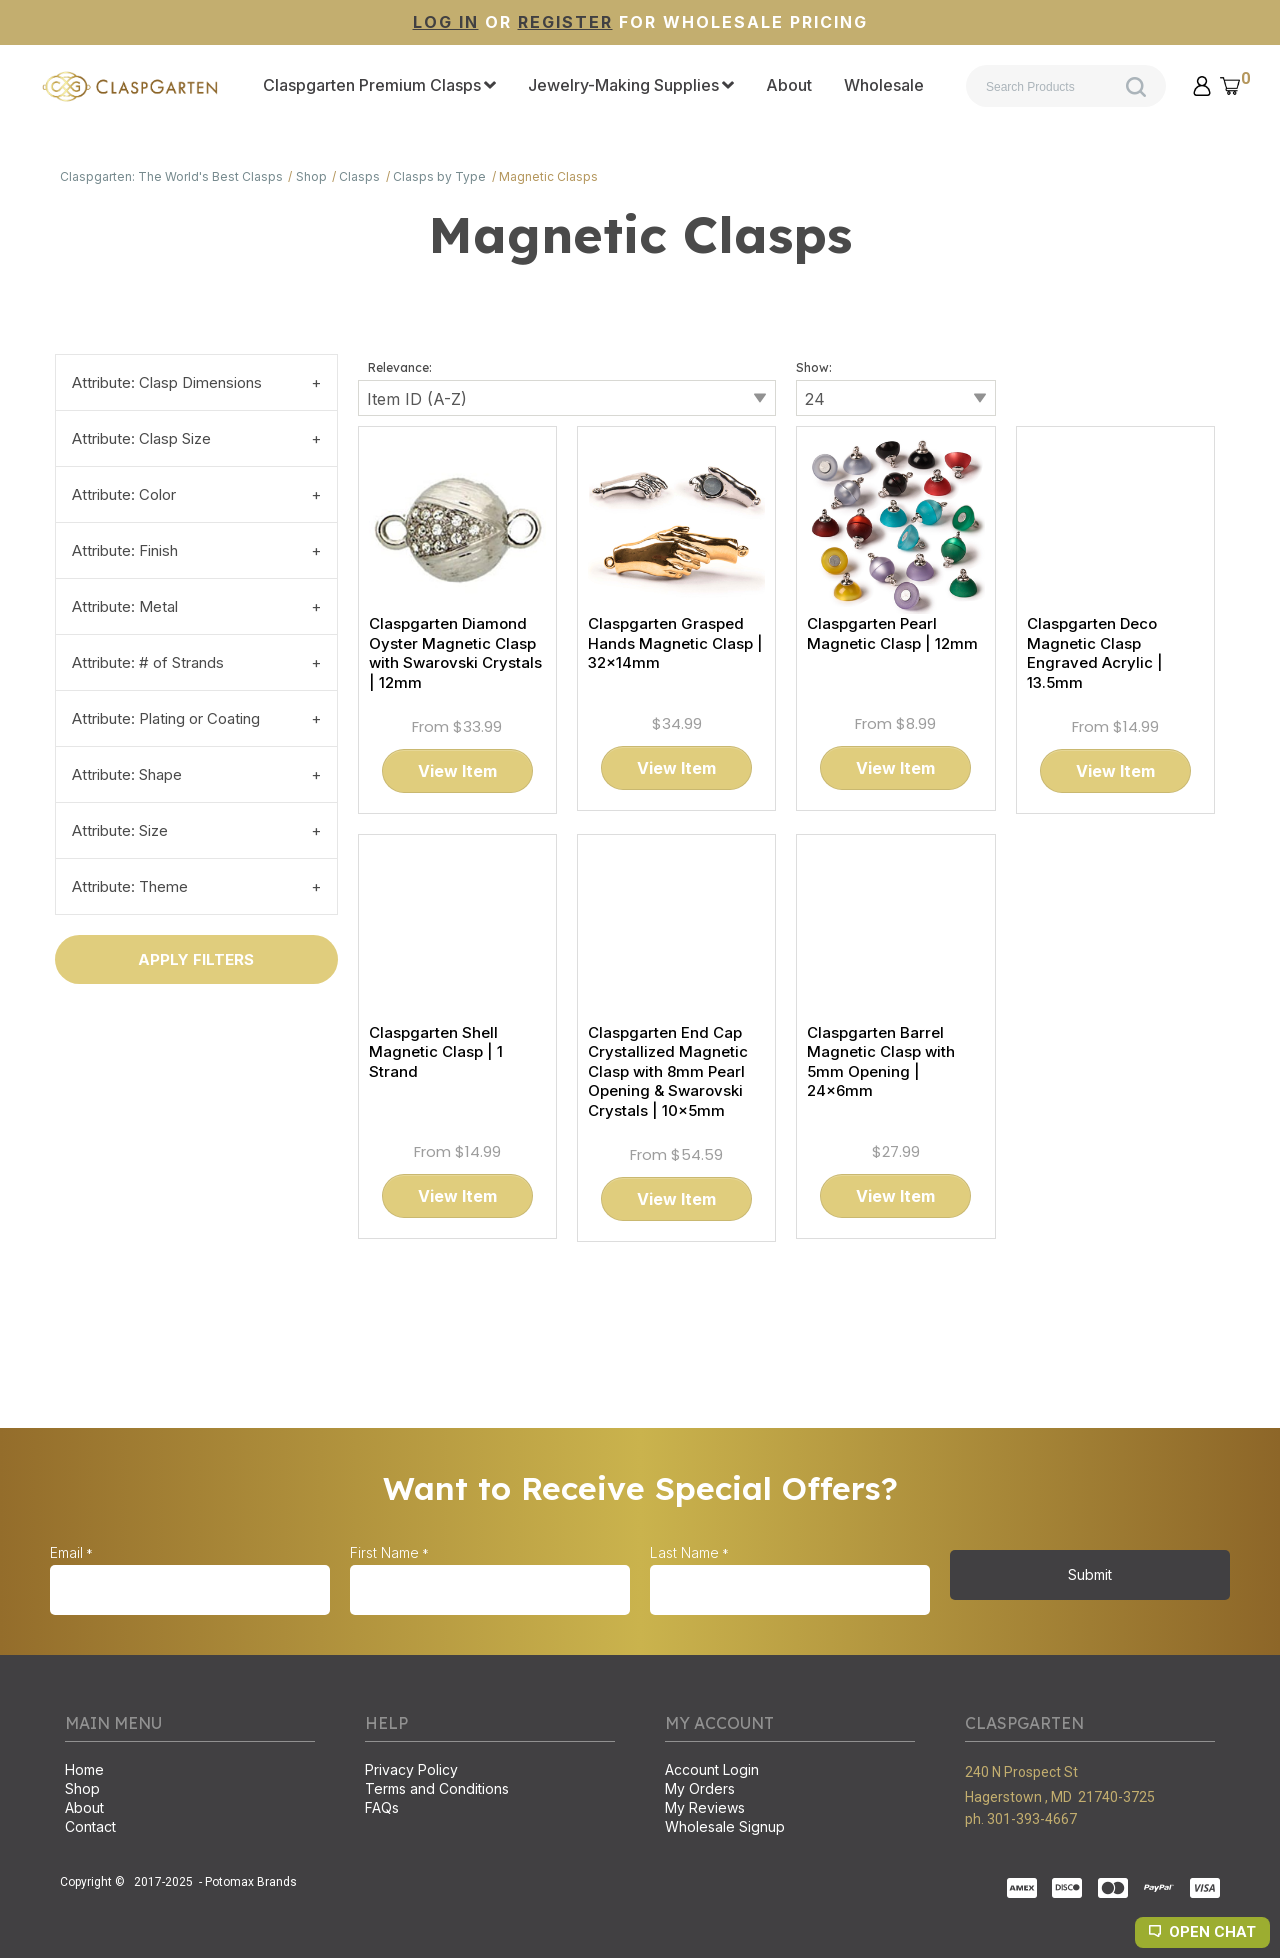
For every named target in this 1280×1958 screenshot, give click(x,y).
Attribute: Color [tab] (124, 494)
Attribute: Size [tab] (120, 830)
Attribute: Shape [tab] (127, 774)
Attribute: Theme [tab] (130, 886)
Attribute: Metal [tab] (125, 606)
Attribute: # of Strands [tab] (148, 662)
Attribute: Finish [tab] (125, 550)
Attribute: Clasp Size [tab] (141, 438)
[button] (1202, 86)
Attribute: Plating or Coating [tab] (166, 718)
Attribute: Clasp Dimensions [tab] (167, 382)
